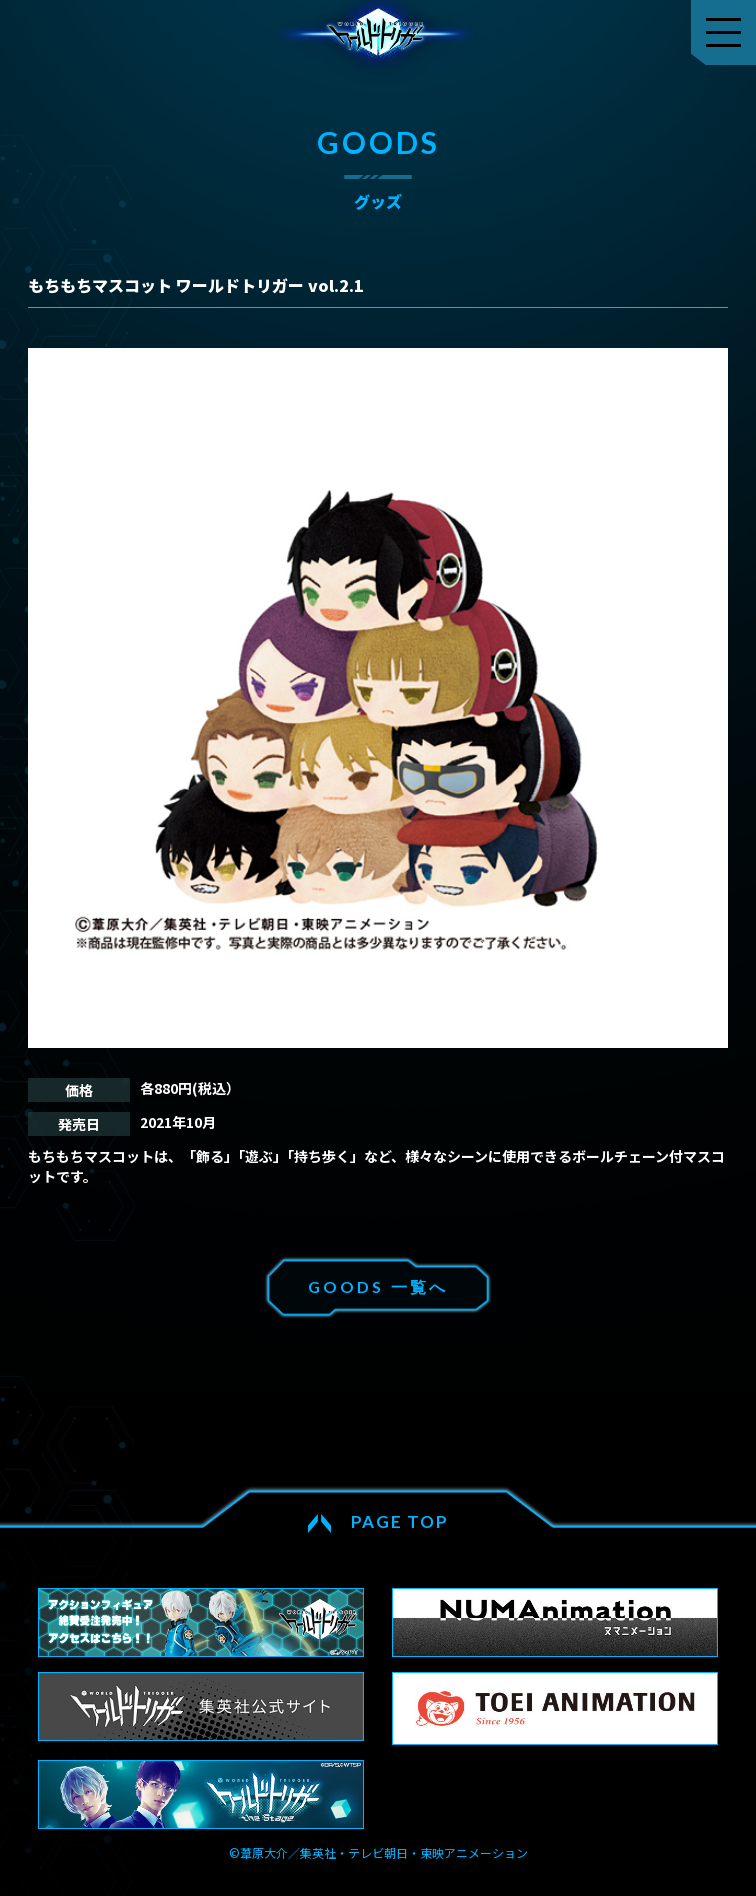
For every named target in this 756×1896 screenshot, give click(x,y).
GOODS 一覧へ (378, 1286)
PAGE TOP (400, 1521)
